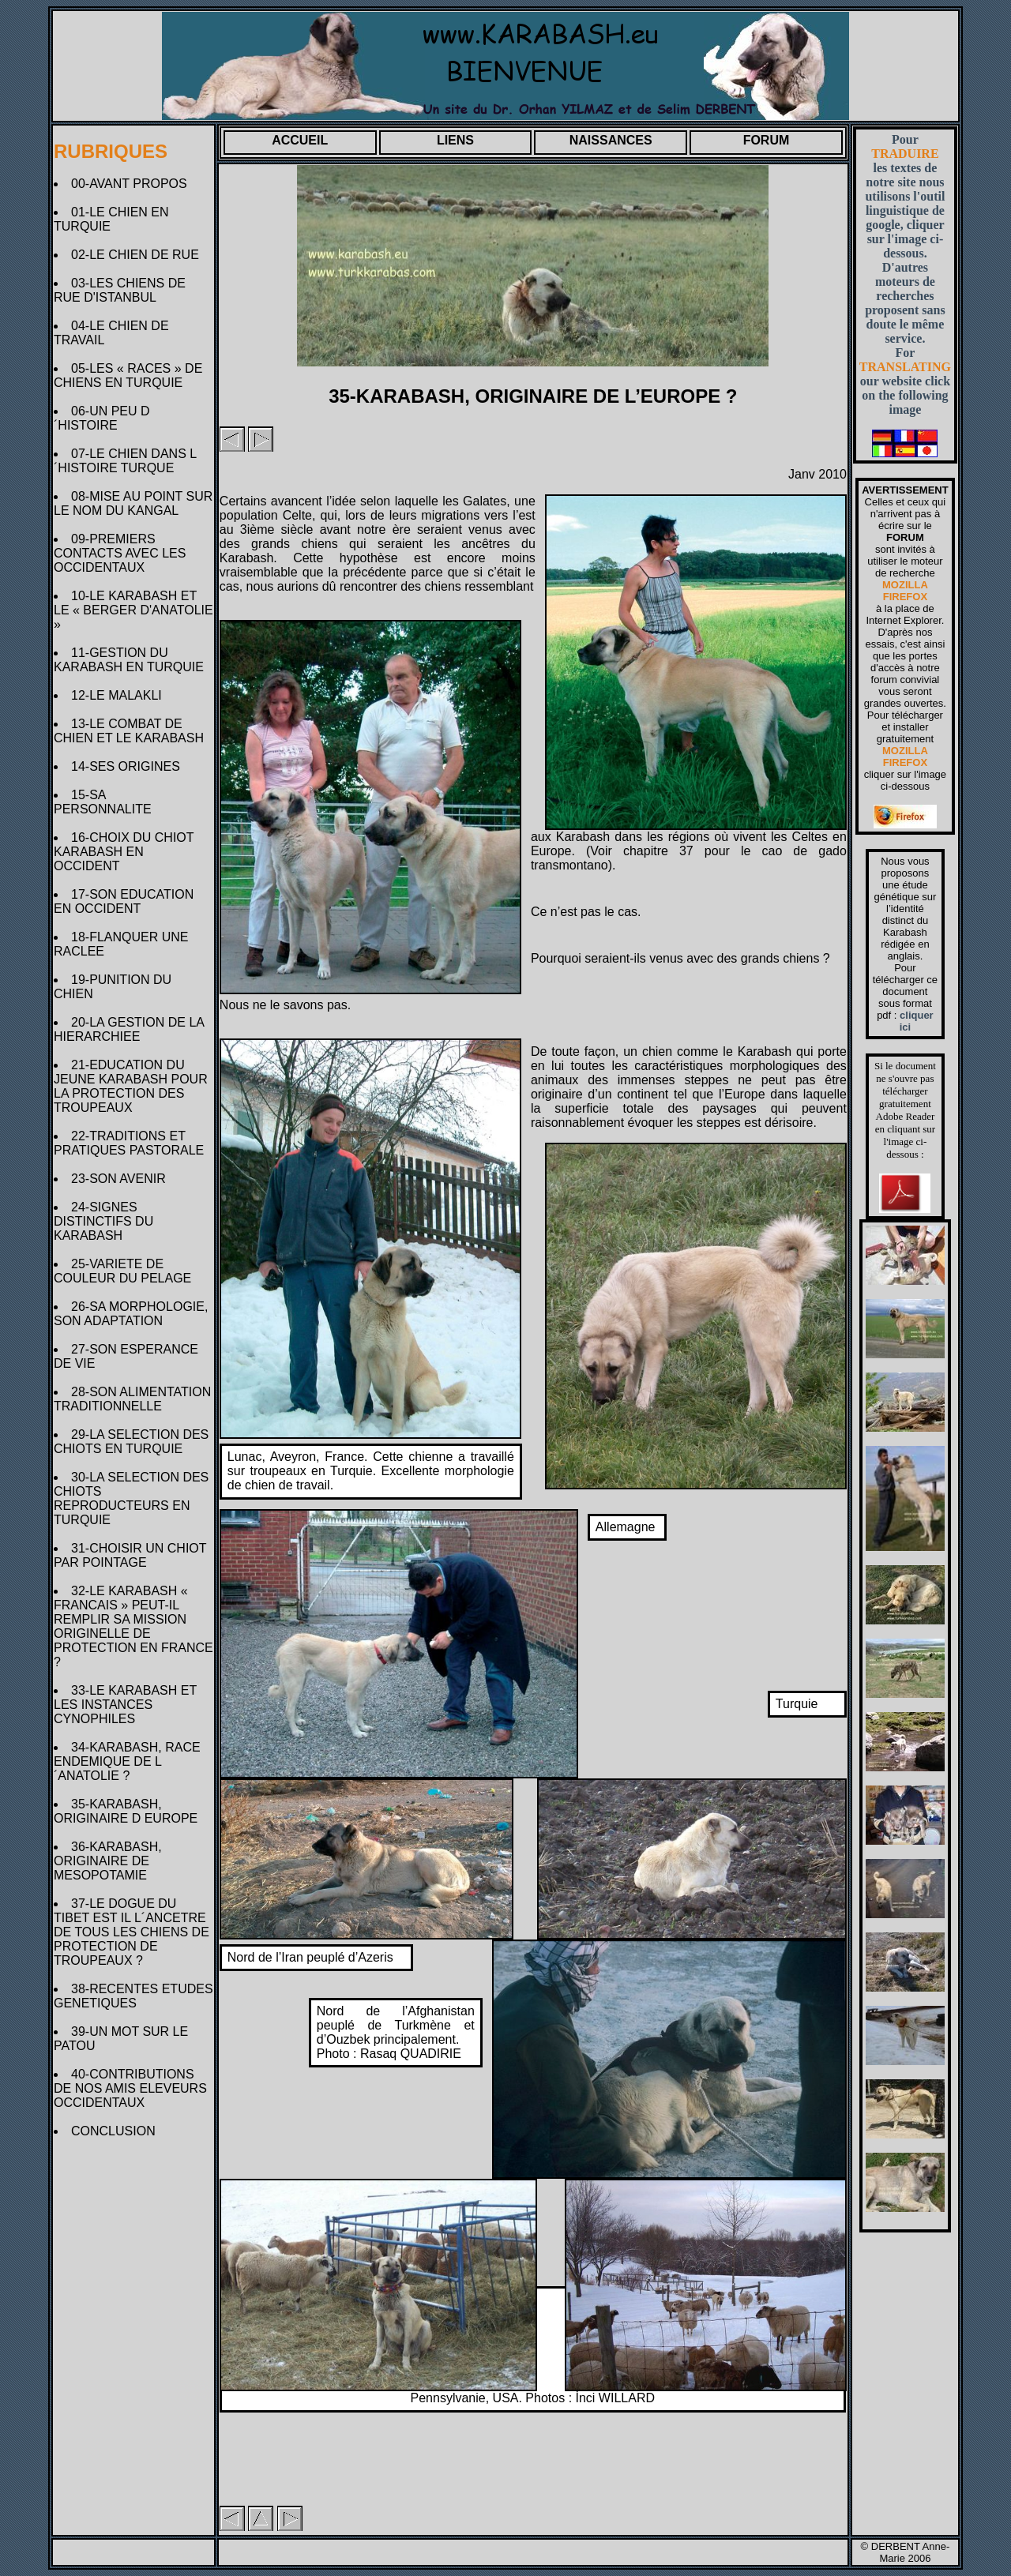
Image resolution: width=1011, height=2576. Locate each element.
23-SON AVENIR (122, 1178)
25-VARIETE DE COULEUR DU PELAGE (126, 1271)
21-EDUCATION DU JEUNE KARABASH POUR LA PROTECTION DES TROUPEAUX (131, 1086)
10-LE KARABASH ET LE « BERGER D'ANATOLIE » (133, 610)
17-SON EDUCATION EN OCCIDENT (124, 901)
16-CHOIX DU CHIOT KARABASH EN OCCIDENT (124, 852)
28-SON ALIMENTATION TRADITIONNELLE (132, 1399)
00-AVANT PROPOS (132, 183)
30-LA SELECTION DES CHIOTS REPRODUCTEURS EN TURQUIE (131, 1498)
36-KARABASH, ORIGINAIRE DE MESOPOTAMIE (108, 1861)
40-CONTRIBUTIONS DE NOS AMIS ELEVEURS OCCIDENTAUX (130, 2088)
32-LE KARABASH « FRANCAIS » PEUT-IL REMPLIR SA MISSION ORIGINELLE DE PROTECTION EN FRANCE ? (133, 1626)
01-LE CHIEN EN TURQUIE (111, 219)
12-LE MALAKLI (120, 695)
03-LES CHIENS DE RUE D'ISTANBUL (120, 290)
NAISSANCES (610, 140)
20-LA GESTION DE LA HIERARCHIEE (129, 1029)
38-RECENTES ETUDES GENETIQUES (133, 1996)
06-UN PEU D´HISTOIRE (102, 418)
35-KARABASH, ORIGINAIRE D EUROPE (129, 1811)
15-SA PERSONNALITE (106, 802)
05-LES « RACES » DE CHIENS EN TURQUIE (128, 375)
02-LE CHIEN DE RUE (138, 254)
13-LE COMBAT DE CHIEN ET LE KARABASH (132, 731)
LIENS (455, 140)
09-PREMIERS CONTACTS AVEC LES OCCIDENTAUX (120, 553)
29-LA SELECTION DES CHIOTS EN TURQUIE (131, 1441)
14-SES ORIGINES (129, 766)
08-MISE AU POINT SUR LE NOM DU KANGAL (133, 503)
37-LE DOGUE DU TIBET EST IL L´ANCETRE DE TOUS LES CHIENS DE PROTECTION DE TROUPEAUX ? (131, 1932)
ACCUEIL (300, 140)
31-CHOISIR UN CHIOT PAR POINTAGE (130, 1555)
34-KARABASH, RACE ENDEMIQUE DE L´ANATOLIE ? (127, 1761)
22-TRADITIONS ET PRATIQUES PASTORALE (132, 1143)
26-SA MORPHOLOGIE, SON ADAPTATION (131, 1313)
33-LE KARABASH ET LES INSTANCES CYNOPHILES (125, 1704)
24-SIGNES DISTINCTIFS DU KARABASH (103, 1221)
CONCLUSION (117, 2131)
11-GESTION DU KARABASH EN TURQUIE (132, 660)
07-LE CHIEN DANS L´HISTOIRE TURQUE (125, 461)
